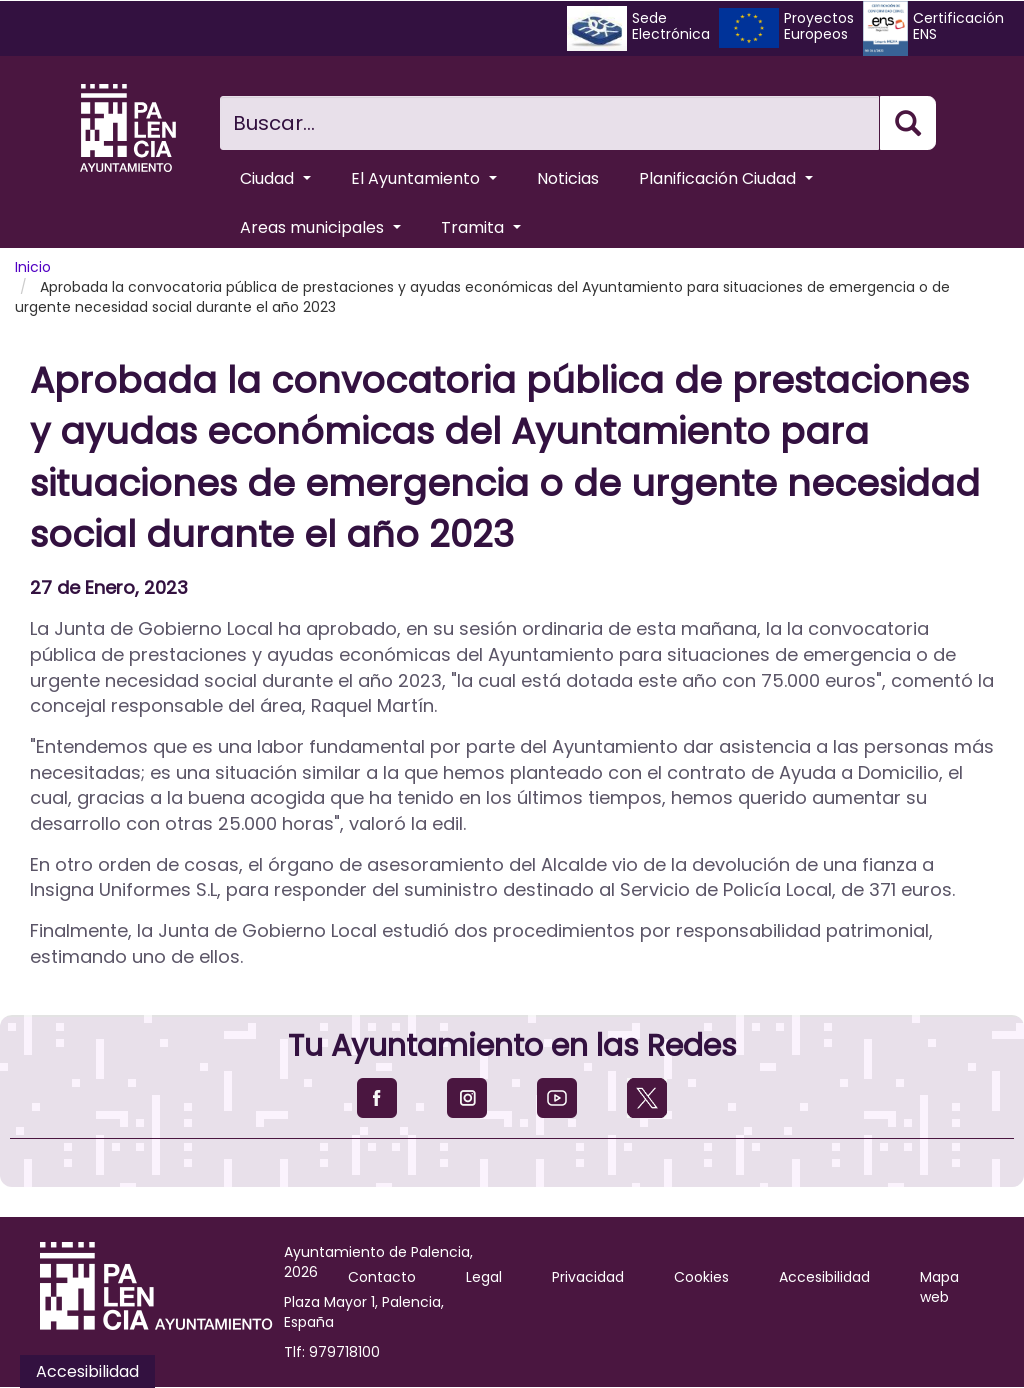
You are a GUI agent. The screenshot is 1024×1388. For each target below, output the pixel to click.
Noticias (568, 178)
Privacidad (588, 1277)
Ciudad (275, 178)
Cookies (701, 1277)
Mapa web (939, 1287)
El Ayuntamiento (424, 178)
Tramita (481, 227)
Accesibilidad (824, 1277)
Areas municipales (320, 227)
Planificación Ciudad (726, 178)
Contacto (382, 1277)
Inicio (33, 267)
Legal (484, 1277)
